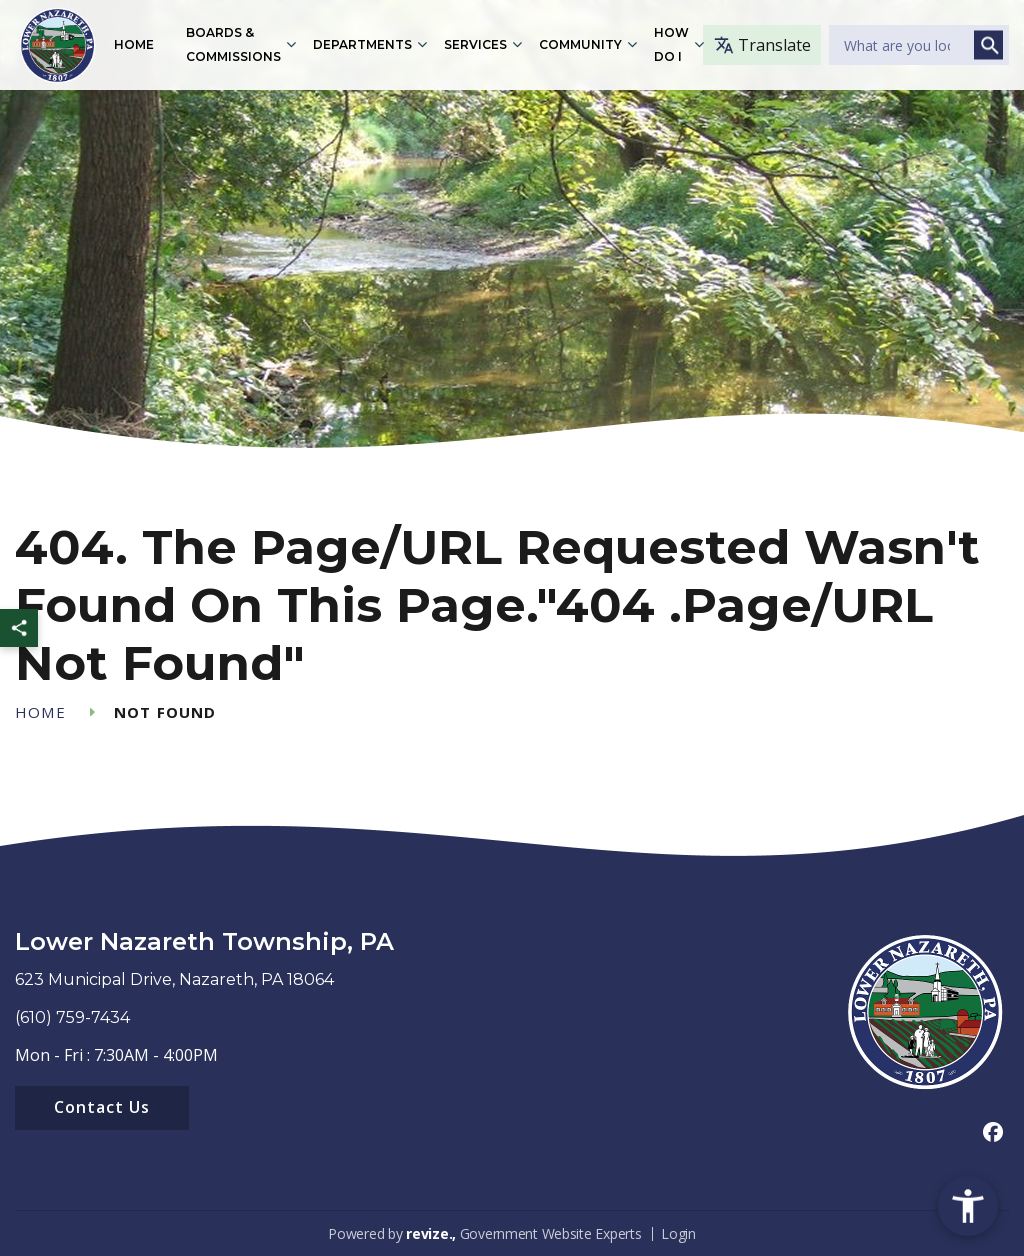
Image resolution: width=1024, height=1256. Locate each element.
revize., (431, 1233)
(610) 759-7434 (72, 1017)
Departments (362, 44)
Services (475, 44)
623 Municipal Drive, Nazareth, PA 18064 (174, 979)
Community (580, 44)
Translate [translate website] (762, 45)
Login (678, 1233)
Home (134, 44)
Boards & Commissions (233, 44)
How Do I (671, 44)
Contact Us (102, 1107)
